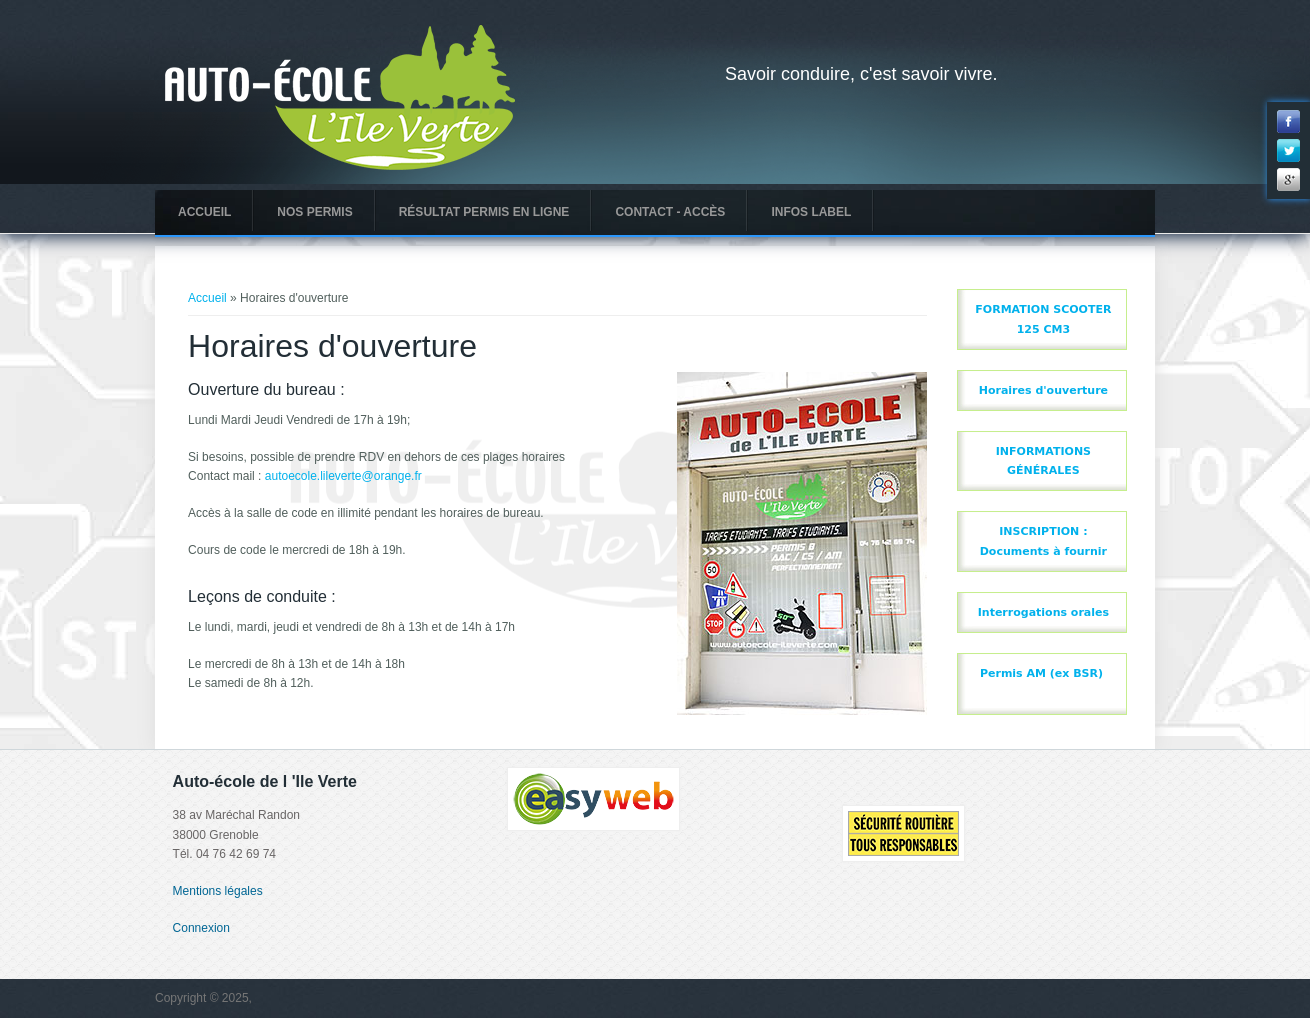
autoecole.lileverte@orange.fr (343, 476)
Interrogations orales (1043, 612)
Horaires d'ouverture (1043, 390)
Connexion (201, 928)
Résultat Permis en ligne (484, 212)
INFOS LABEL (811, 212)
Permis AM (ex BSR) (1041, 673)
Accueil (204, 212)
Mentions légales (218, 891)
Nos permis (314, 212)
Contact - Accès (670, 212)
